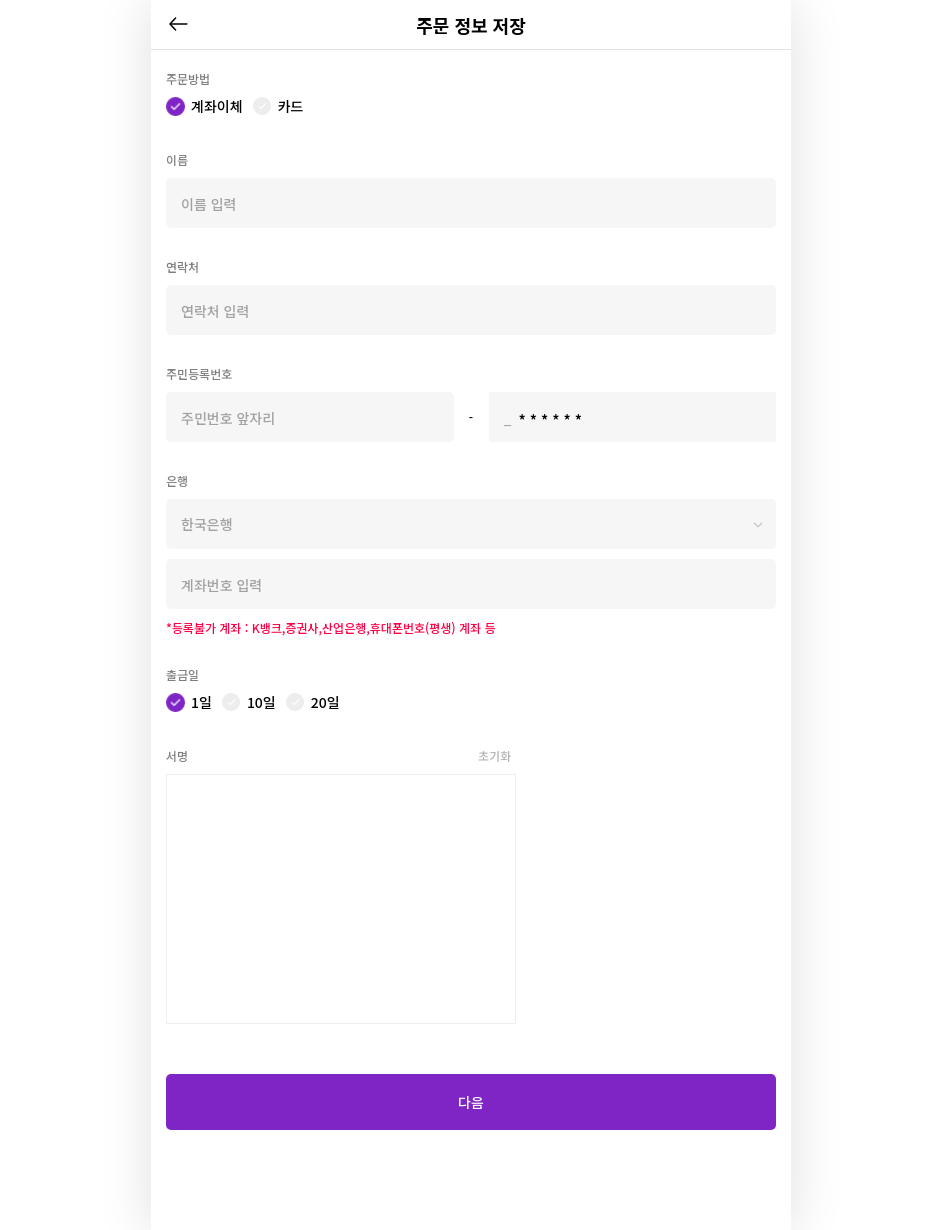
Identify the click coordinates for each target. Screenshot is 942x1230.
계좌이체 (217, 106)
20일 (325, 702)
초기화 (494, 755)
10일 (261, 702)
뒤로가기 (178, 24)
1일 (201, 702)
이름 (177, 159)
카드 (291, 106)
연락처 (182, 266)
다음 (471, 1102)
